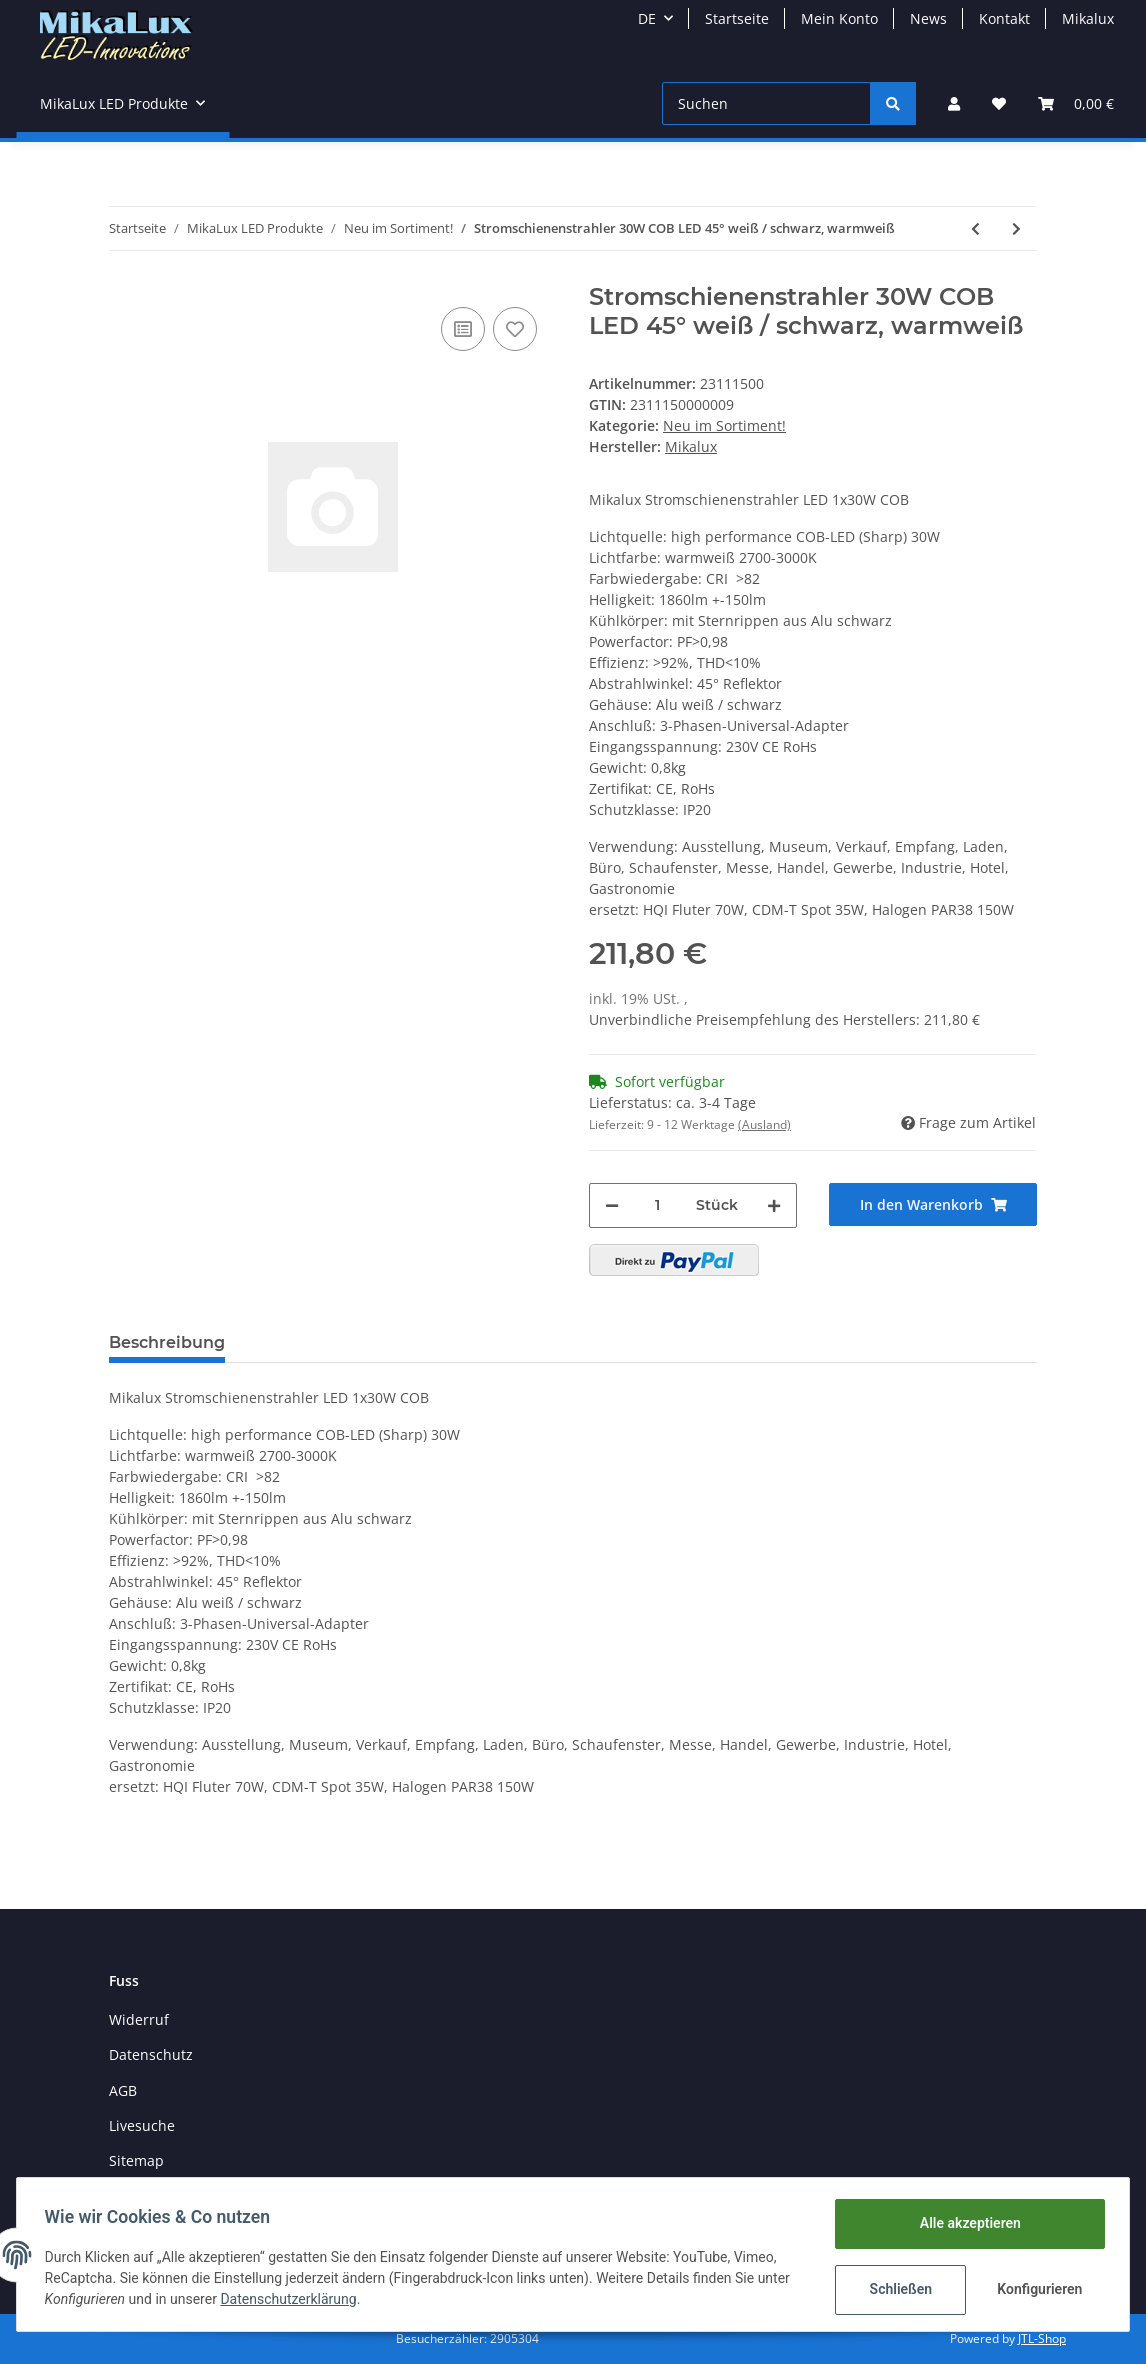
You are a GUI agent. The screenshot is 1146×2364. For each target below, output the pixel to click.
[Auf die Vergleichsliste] (463, 329)
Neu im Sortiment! (724, 425)
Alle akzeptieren (965, 2223)
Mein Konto (839, 18)
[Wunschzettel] (999, 103)
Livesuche (142, 2125)
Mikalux (1088, 18)
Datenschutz (151, 2054)
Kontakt (1004, 18)
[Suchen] (766, 103)
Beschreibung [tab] (167, 1342)
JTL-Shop (1042, 2338)
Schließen (896, 2289)
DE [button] (647, 18)
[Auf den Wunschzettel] (515, 329)
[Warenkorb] (1076, 103)
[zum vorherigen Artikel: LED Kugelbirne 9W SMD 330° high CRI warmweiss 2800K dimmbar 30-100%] (975, 228)
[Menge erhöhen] (774, 1205)
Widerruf (139, 2019)
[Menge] (657, 1205)
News (928, 18)
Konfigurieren (1037, 2289)
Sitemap (136, 2160)
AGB (123, 2090)
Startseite (737, 18)
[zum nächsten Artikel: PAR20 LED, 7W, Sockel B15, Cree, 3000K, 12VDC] (1016, 228)
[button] (954, 103)
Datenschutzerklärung (293, 2299)
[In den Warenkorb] (933, 1204)
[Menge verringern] (612, 1205)
